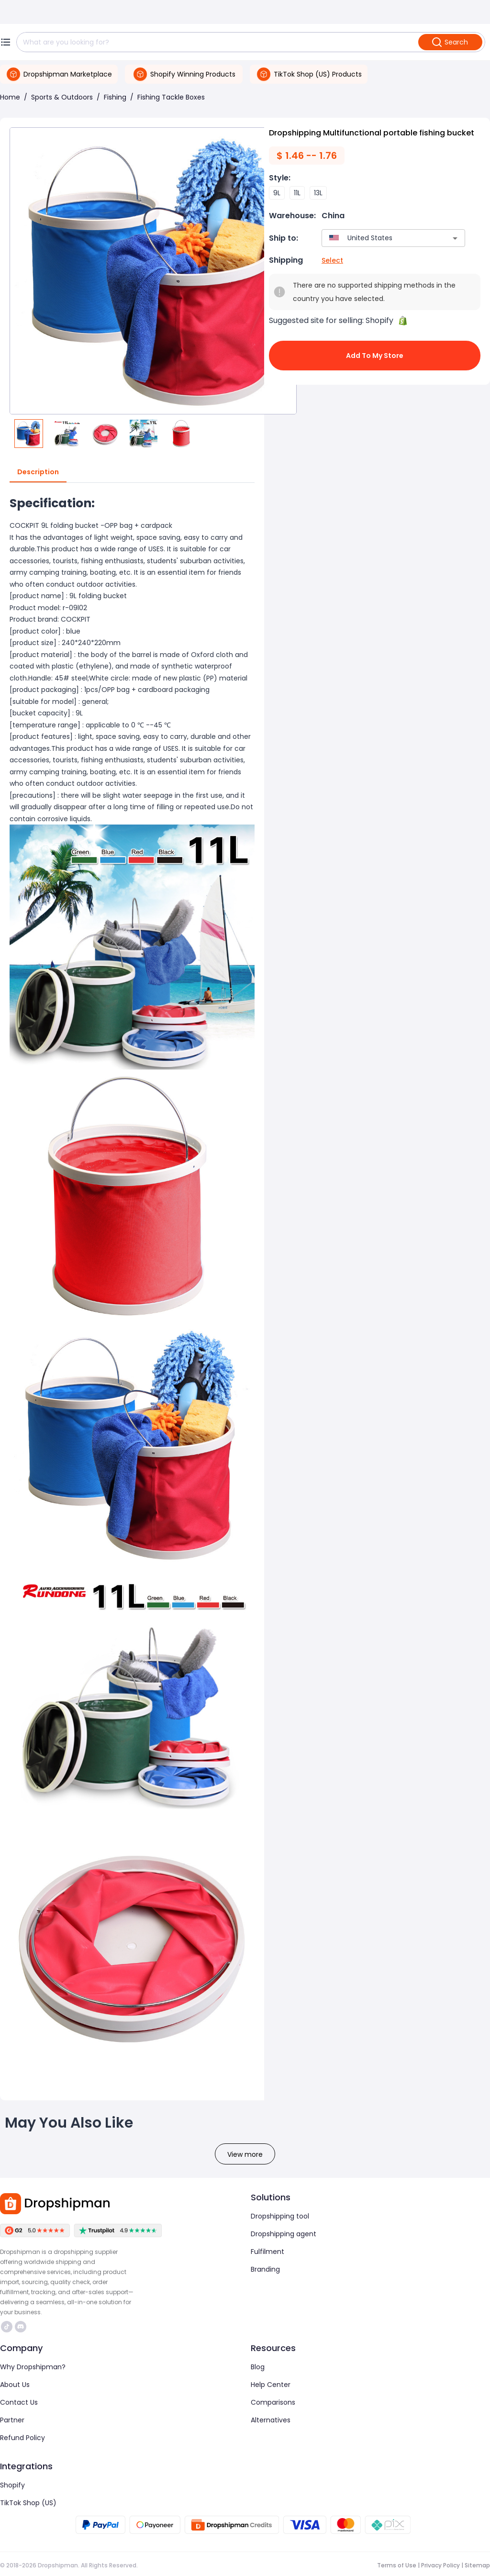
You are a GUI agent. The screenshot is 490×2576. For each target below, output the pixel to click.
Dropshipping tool (280, 2216)
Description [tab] (38, 472)
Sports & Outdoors (62, 97)
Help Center (270, 2384)
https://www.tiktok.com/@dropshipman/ (6, 2326)
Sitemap (477, 2565)
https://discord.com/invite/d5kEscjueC (20, 2326)
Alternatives (270, 2420)
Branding (265, 2269)
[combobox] (379, 238)
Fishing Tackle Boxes (171, 97)
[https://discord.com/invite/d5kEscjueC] (20, 2326)
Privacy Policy (440, 2565)
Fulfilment (267, 2251)
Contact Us (19, 2402)
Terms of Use (396, 2565)
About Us (15, 2384)
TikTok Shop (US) (28, 2503)
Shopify (12, 2485)
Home (10, 97)
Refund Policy (22, 2437)
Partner (12, 2420)
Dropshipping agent (283, 2234)
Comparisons (273, 2402)
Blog (258, 2367)
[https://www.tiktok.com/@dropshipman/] (6, 2326)
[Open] (455, 238)
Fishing (115, 97)
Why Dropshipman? (33, 2367)
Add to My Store (374, 355)
